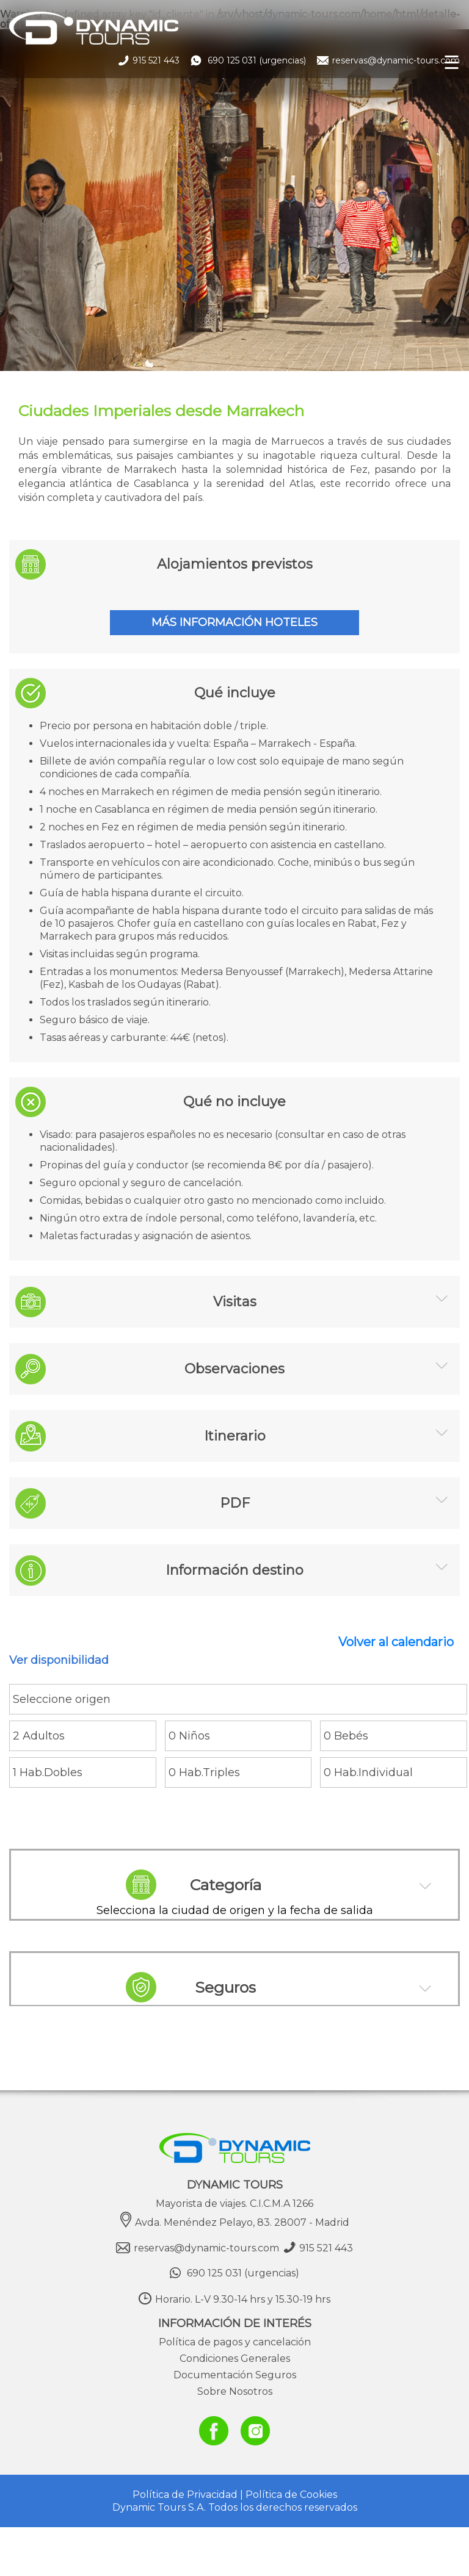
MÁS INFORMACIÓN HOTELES (234, 622)
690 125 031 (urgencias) (250, 60)
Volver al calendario (396, 1642)
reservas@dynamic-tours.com (396, 60)
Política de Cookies (291, 2494)
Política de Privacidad (185, 2494)
